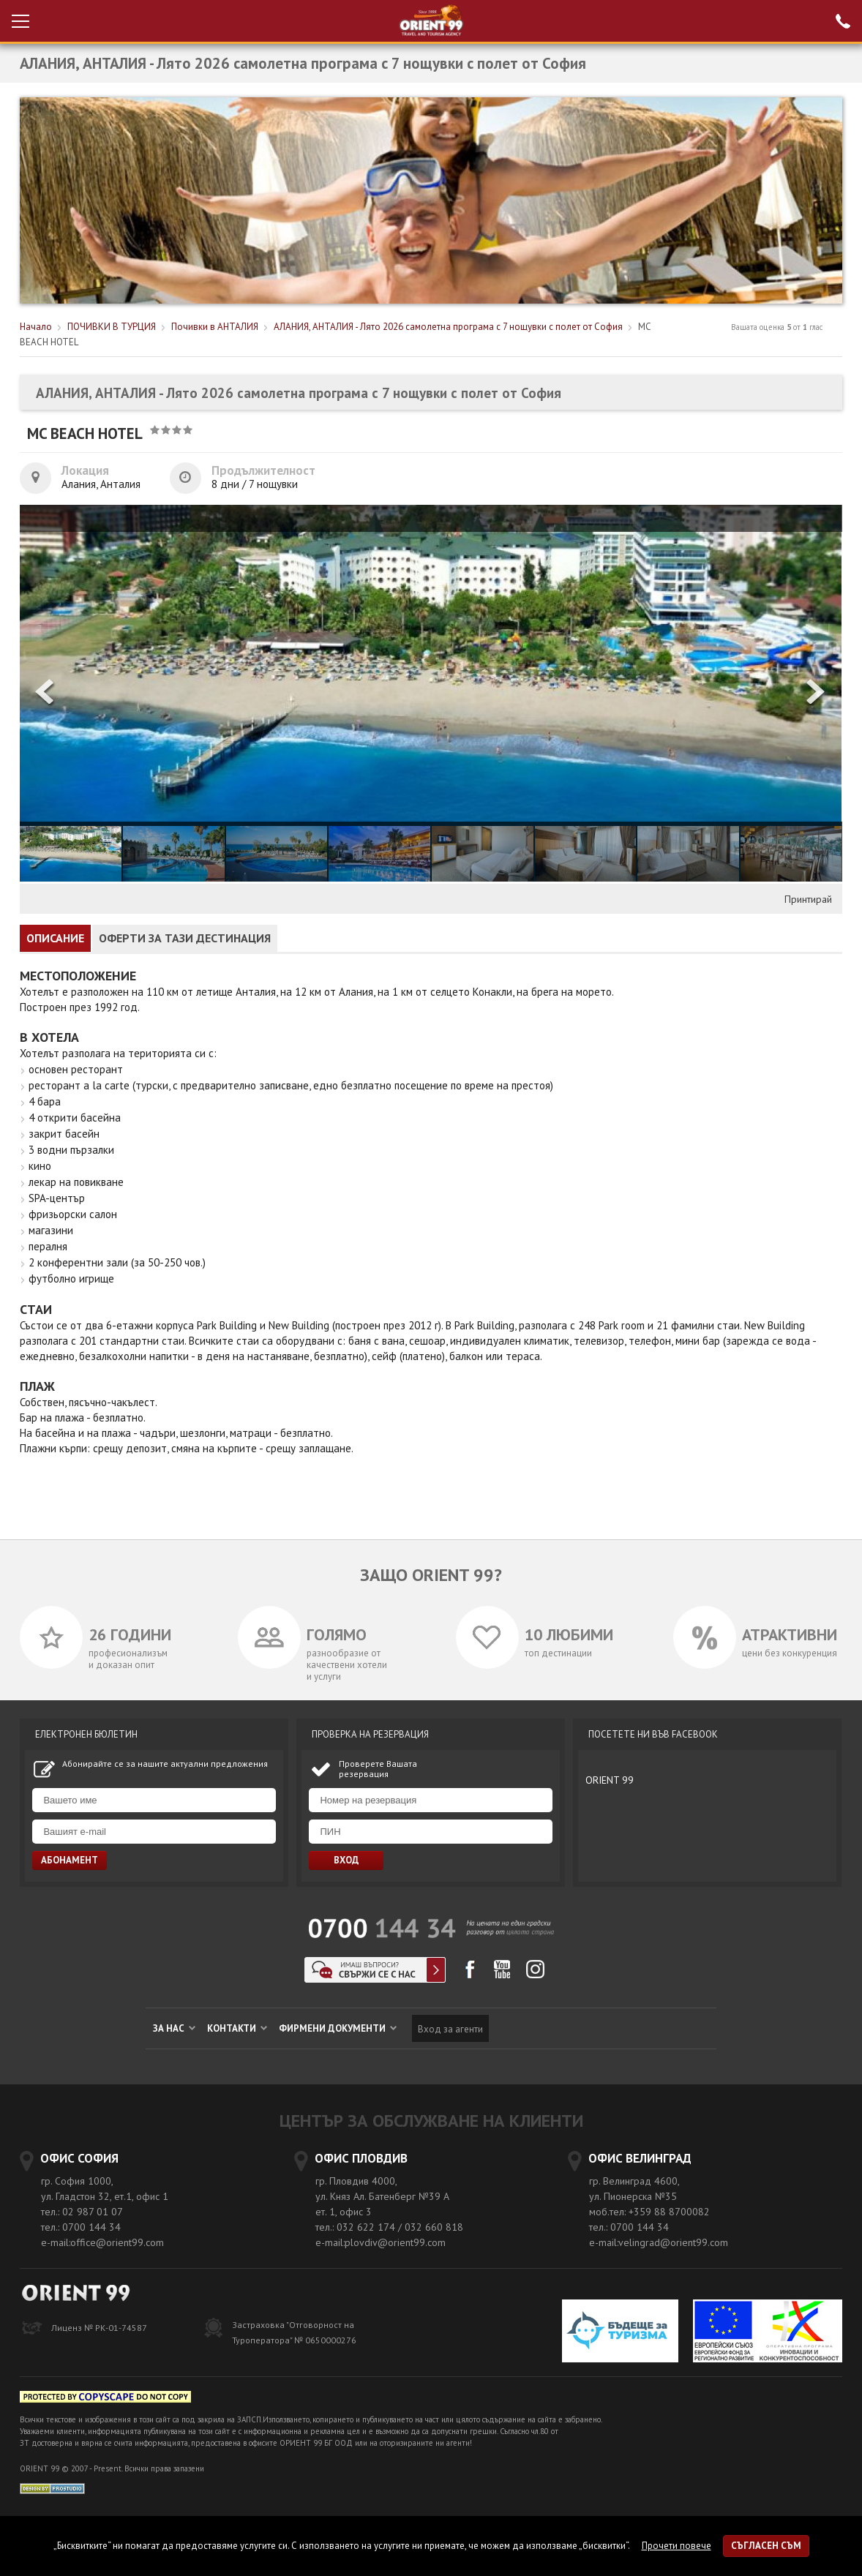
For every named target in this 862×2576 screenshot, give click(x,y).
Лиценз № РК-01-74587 (99, 2327)
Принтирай (808, 899)
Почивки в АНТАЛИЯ (214, 326)
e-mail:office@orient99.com (102, 2242)
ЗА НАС (174, 2028)
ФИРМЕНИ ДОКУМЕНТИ (338, 2028)
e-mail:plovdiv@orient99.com (380, 2242)
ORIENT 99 (609, 1780)
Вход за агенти (450, 2029)
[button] (817, 693)
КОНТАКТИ (237, 2028)
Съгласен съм (766, 2545)
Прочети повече (676, 2545)
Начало (36, 326)
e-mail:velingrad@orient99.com (658, 2242)
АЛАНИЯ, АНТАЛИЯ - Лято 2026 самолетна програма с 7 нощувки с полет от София (448, 326)
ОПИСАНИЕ (55, 938)
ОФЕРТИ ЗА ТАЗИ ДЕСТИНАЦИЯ (185, 938)
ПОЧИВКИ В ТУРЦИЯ (111, 326)
